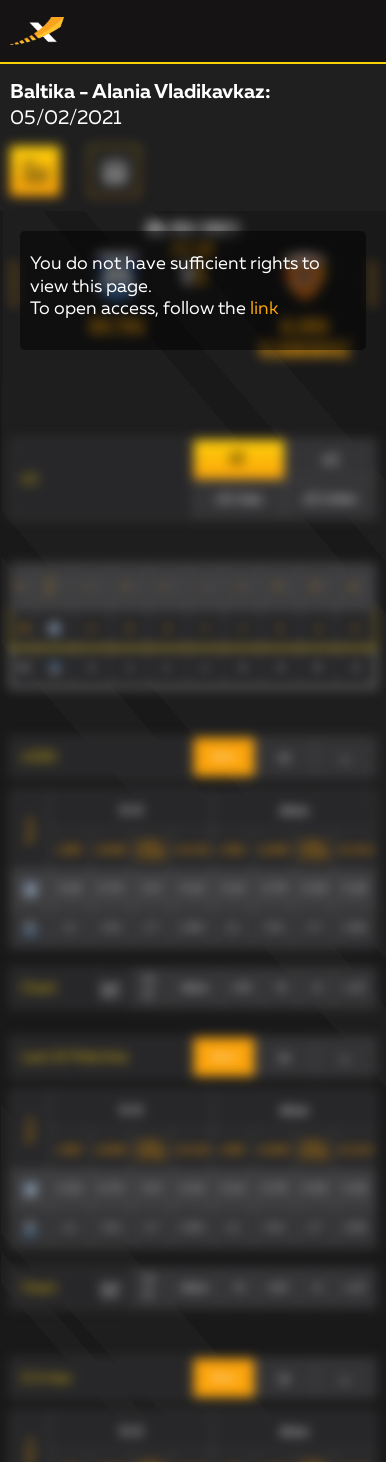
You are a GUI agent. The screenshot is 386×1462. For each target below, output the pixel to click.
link (264, 309)
